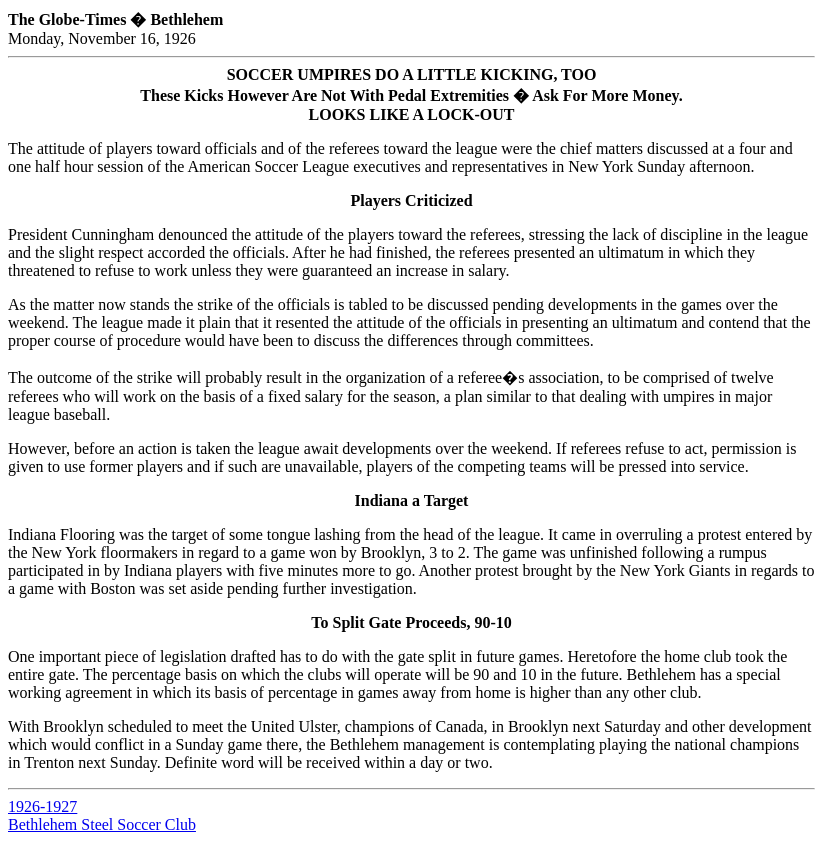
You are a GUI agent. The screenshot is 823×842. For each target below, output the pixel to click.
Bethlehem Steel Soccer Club (102, 824)
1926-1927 (42, 806)
